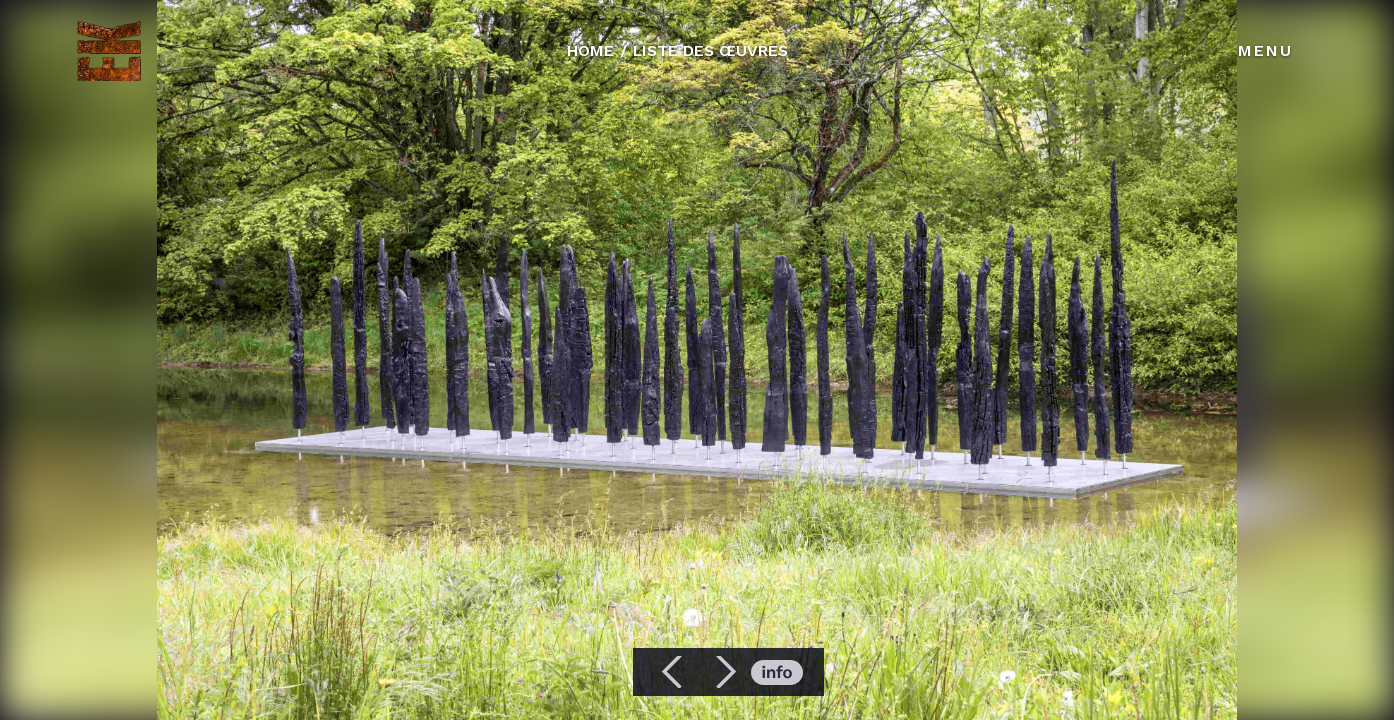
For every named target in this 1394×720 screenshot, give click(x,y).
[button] (673, 672)
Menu (1265, 50)
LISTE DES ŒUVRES (710, 50)
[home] (109, 51)
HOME (590, 50)
